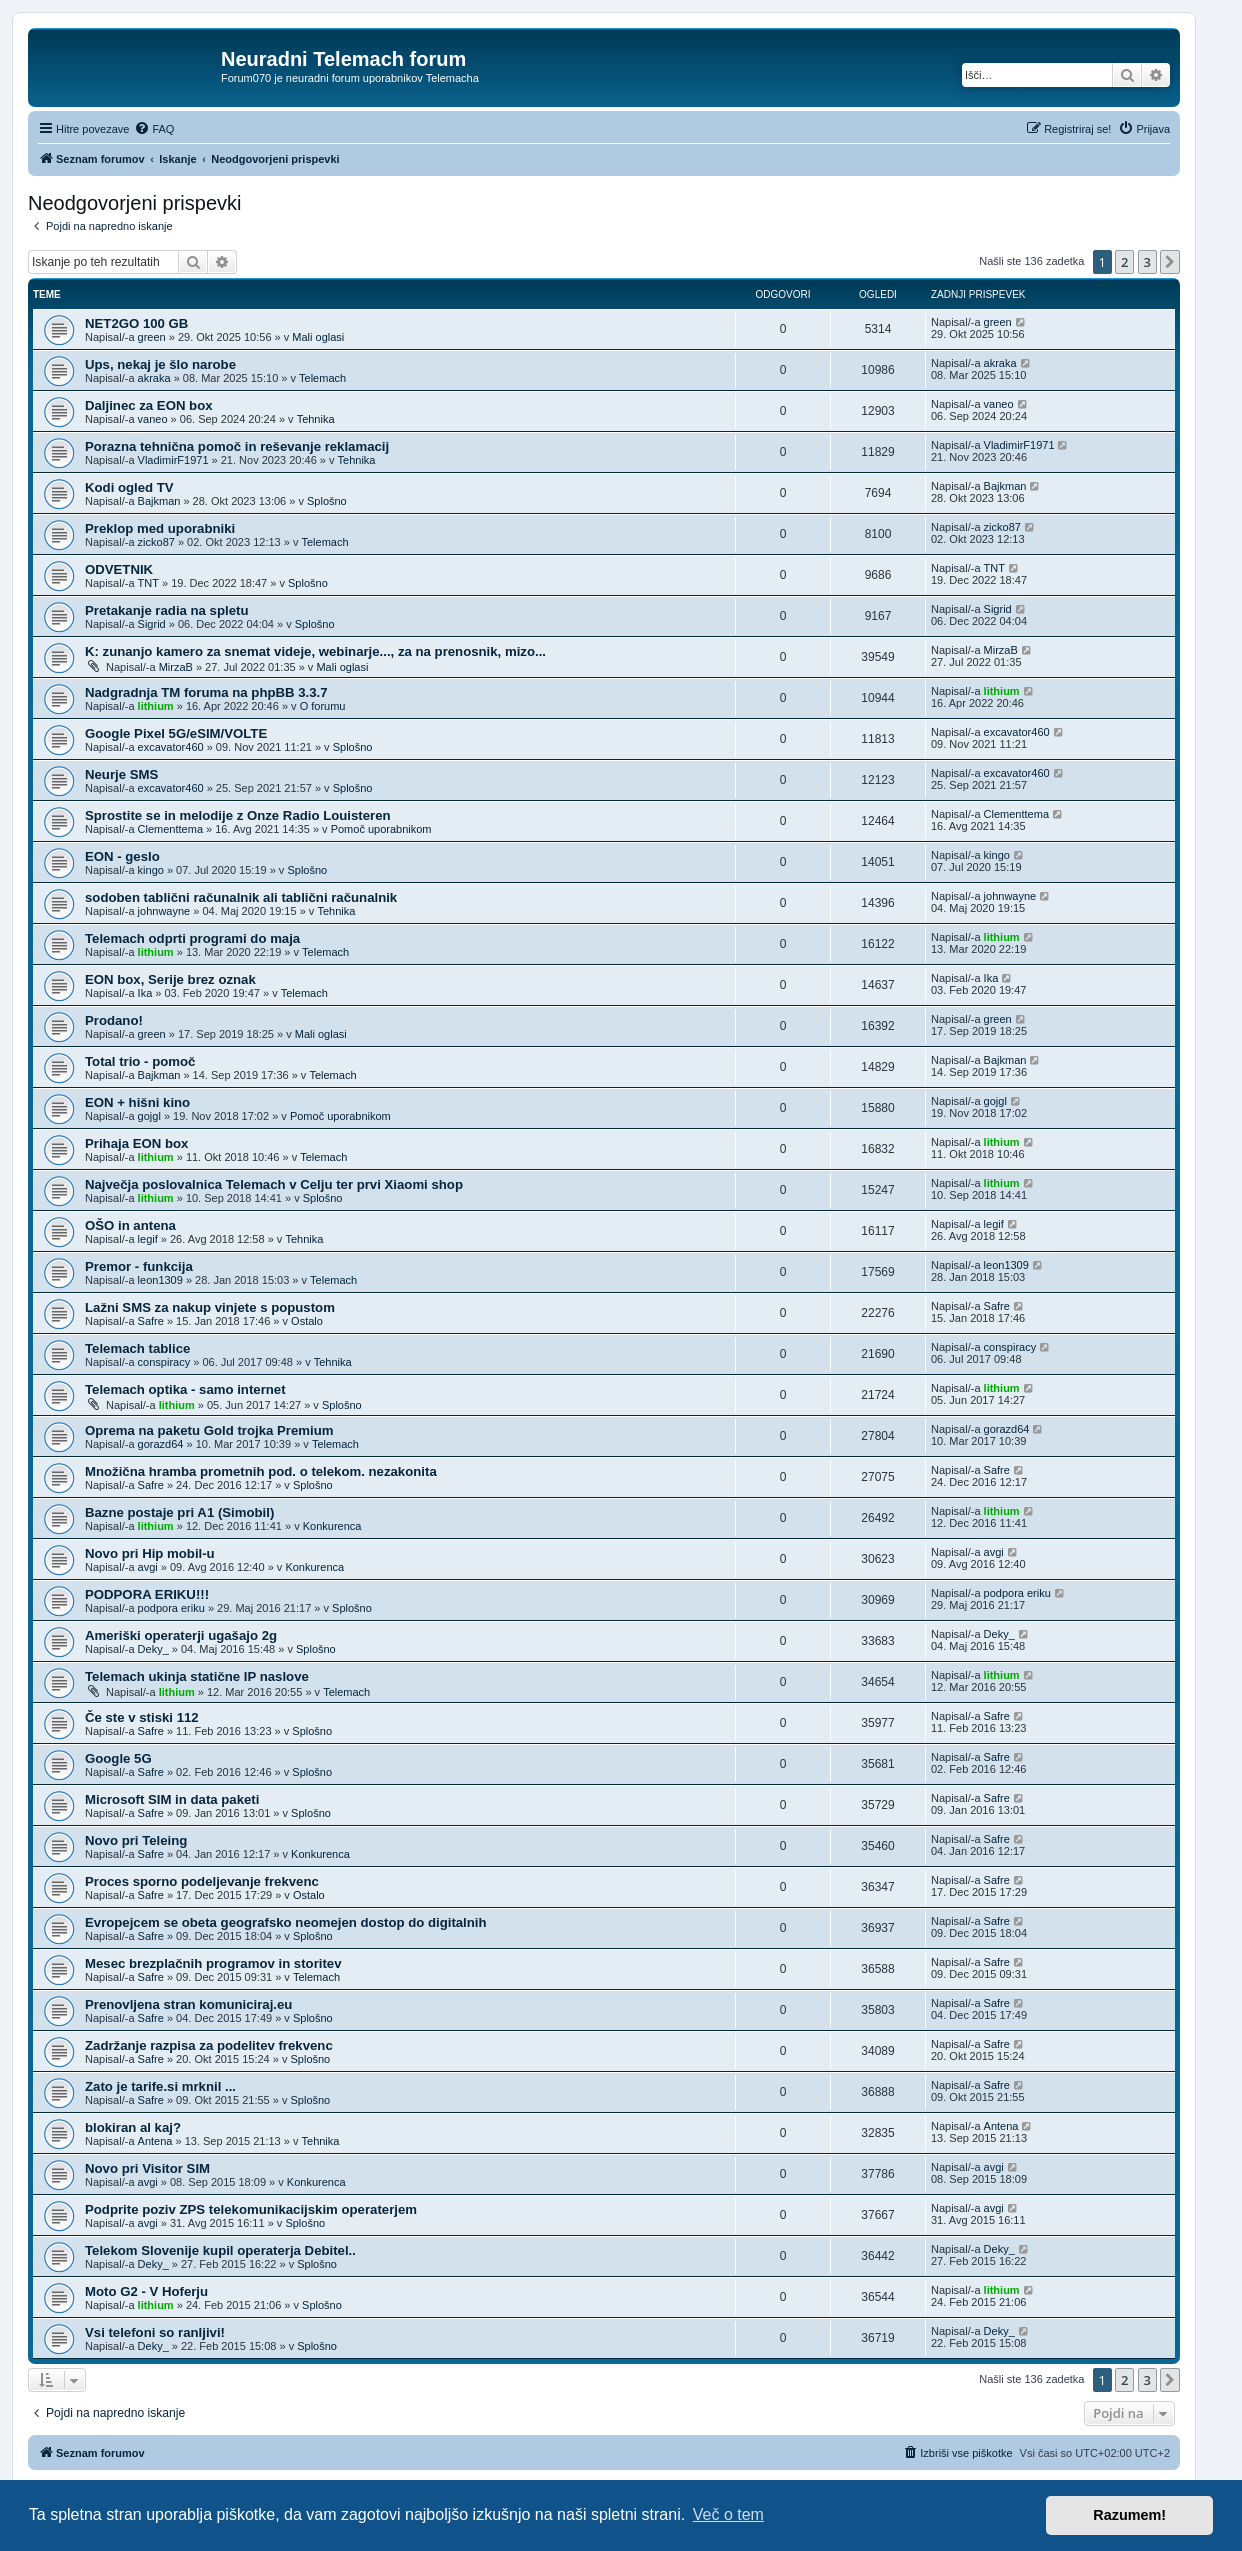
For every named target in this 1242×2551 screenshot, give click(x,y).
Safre (151, 1321)
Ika (145, 993)
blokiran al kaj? (133, 2127)
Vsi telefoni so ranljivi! (155, 2332)
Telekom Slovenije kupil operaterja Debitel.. (220, 2250)
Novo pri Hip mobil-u (150, 1553)
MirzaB (176, 667)
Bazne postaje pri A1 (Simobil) (179, 1512)
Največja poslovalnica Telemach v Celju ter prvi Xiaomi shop (274, 1184)
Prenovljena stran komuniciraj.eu (188, 2004)
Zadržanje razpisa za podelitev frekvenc (209, 2045)
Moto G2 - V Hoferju (146, 2291)
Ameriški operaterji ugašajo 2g (181, 1635)
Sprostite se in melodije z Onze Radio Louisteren (238, 815)
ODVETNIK (119, 569)
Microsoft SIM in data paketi (172, 1799)
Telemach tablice (137, 1348)
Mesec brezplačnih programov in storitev (213, 1963)
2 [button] (1124, 262)
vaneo (153, 419)
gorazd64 (161, 1444)
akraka (154, 378)
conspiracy (164, 1362)
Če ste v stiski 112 (142, 1717)
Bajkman (159, 501)
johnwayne (164, 911)
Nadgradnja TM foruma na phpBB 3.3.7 (206, 692)
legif (148, 1239)
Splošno (327, 501)
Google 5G (118, 1758)
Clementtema (170, 829)
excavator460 (171, 747)
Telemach (322, 378)
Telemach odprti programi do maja (192, 938)
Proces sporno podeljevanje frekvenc (202, 1881)
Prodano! (114, 1020)
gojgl (149, 1116)
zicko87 (156, 542)
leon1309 (160, 1280)
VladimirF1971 (173, 460)
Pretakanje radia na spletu (166, 610)
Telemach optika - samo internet (185, 1389)
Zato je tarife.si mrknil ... (160, 2086)
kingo (151, 870)
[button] (1170, 262)
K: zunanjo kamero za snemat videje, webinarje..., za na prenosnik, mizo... (315, 651)
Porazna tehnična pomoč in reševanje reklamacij (237, 446)
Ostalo (307, 1321)
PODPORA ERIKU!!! (147, 1594)
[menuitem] (154, 129)
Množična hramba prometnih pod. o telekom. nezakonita (261, 1471)
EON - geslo (122, 856)
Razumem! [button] (1129, 2515)
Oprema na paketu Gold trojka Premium (209, 1430)
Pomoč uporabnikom (381, 829)
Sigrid (152, 624)
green (152, 337)
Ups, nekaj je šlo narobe (160, 364)
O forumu (323, 706)
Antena (155, 2141)
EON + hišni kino (137, 1102)
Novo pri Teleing (136, 1840)
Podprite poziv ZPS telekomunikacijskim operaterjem (251, 2209)
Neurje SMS (121, 774)
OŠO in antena (130, 1225)
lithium (156, 706)
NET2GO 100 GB (136, 323)
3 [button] (1147, 262)
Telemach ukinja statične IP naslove (197, 1676)
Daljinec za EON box (149, 405)
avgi (148, 1567)
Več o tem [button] (728, 2514)
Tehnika (316, 419)
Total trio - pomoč (140, 1061)
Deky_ (153, 1649)
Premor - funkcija (139, 1266)
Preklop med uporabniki (160, 528)
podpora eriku (171, 1608)
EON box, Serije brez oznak (170, 979)
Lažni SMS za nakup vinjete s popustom (210, 1307)
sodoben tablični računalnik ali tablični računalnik (241, 897)
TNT (148, 583)
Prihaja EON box (136, 1143)
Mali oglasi (318, 337)
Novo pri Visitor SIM (147, 2168)
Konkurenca (332, 1526)
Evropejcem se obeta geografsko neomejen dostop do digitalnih (286, 1922)
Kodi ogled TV (129, 487)
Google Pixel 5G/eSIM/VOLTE (176, 733)
